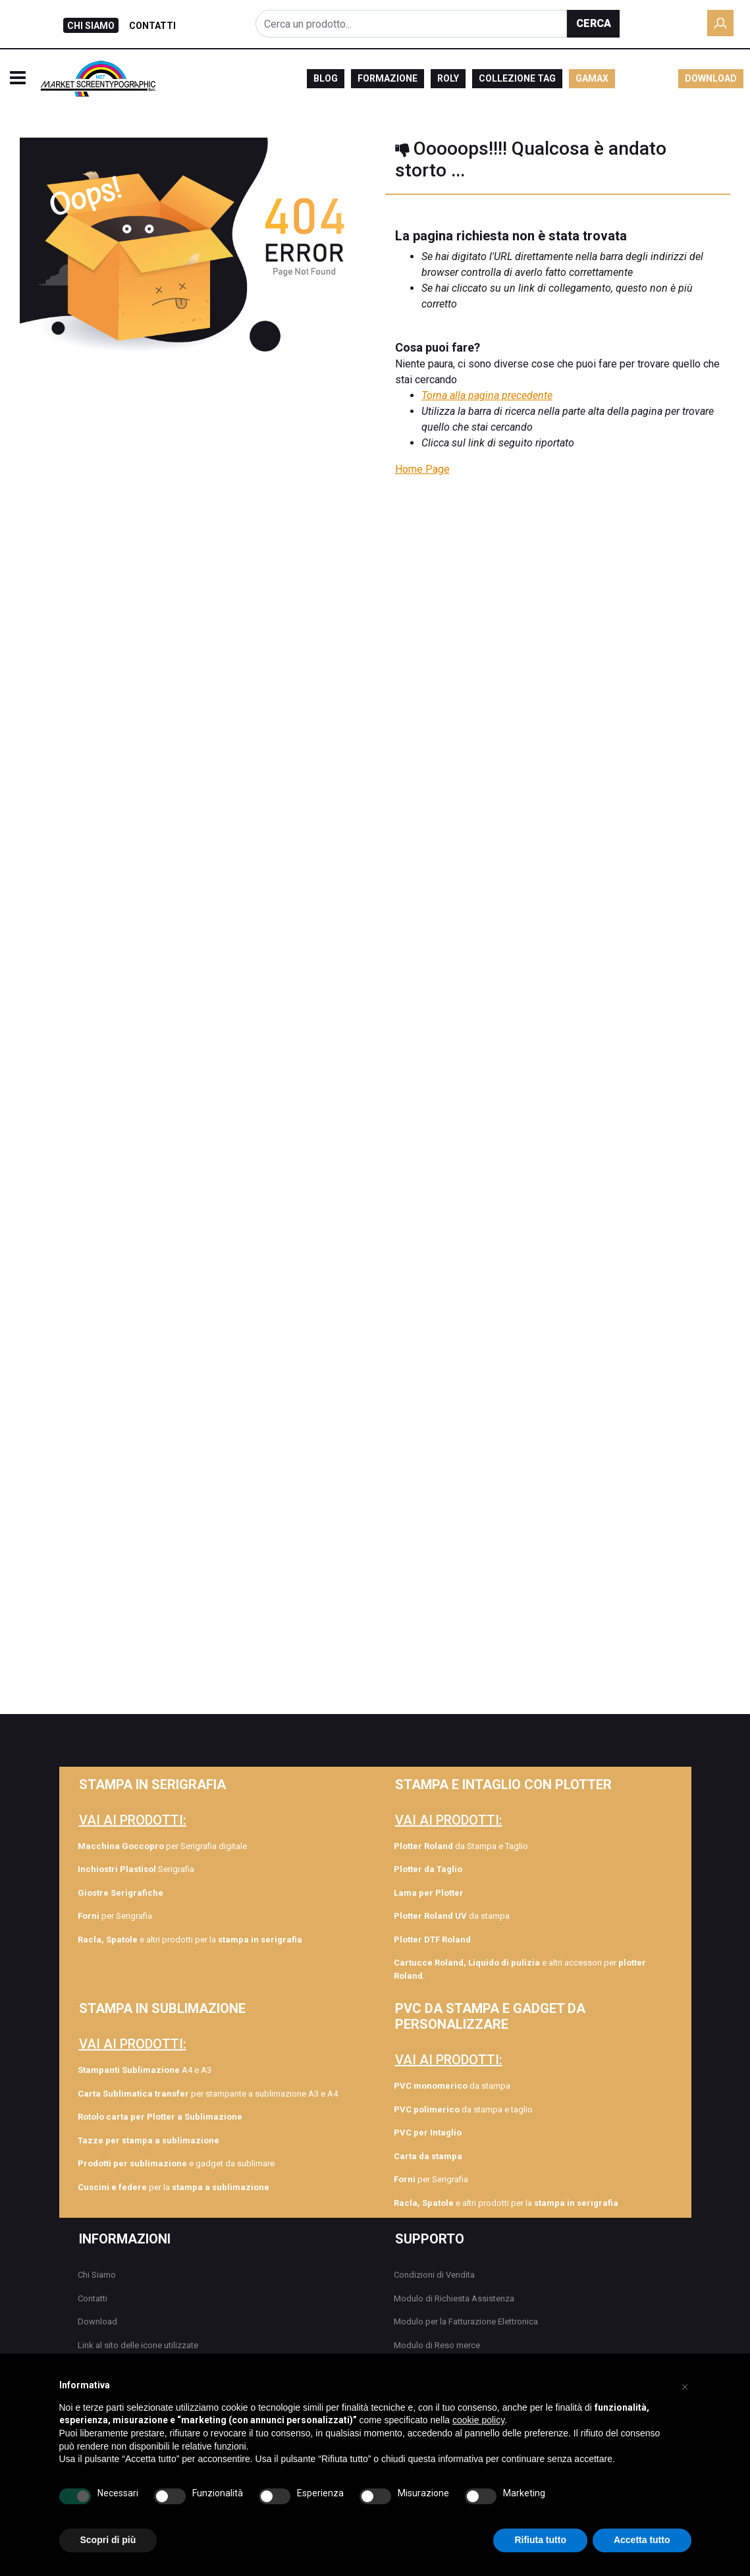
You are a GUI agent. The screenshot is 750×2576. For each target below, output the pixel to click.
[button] (593, 24)
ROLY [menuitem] (448, 78)
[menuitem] (190, 1893)
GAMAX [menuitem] (592, 78)
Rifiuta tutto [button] (540, 2540)
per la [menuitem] (173, 2187)
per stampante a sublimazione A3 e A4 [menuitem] (208, 2094)
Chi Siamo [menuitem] (97, 2275)
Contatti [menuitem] (92, 2298)
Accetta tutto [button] (642, 2540)
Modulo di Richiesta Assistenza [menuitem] (454, 2298)
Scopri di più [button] (108, 2540)
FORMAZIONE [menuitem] (387, 78)
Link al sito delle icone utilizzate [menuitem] (138, 2345)
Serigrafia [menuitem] (136, 1869)
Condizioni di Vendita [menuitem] (434, 2275)
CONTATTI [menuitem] (152, 25)
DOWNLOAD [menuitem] (711, 78)
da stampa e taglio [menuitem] (463, 2109)
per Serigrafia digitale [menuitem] (162, 1846)
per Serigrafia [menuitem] (115, 1916)
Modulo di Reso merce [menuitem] (437, 2345)
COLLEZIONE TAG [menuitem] (517, 78)
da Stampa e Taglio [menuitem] (461, 1846)
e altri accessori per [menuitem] (520, 1969)
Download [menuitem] (97, 2321)
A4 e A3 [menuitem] (144, 2070)
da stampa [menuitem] (452, 1916)
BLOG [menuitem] (325, 78)
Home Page (422, 469)
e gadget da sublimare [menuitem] (176, 2163)
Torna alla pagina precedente (486, 395)
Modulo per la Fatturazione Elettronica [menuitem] (466, 2321)
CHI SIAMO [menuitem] (91, 25)
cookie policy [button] (478, 2420)
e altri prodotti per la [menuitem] (190, 1940)
